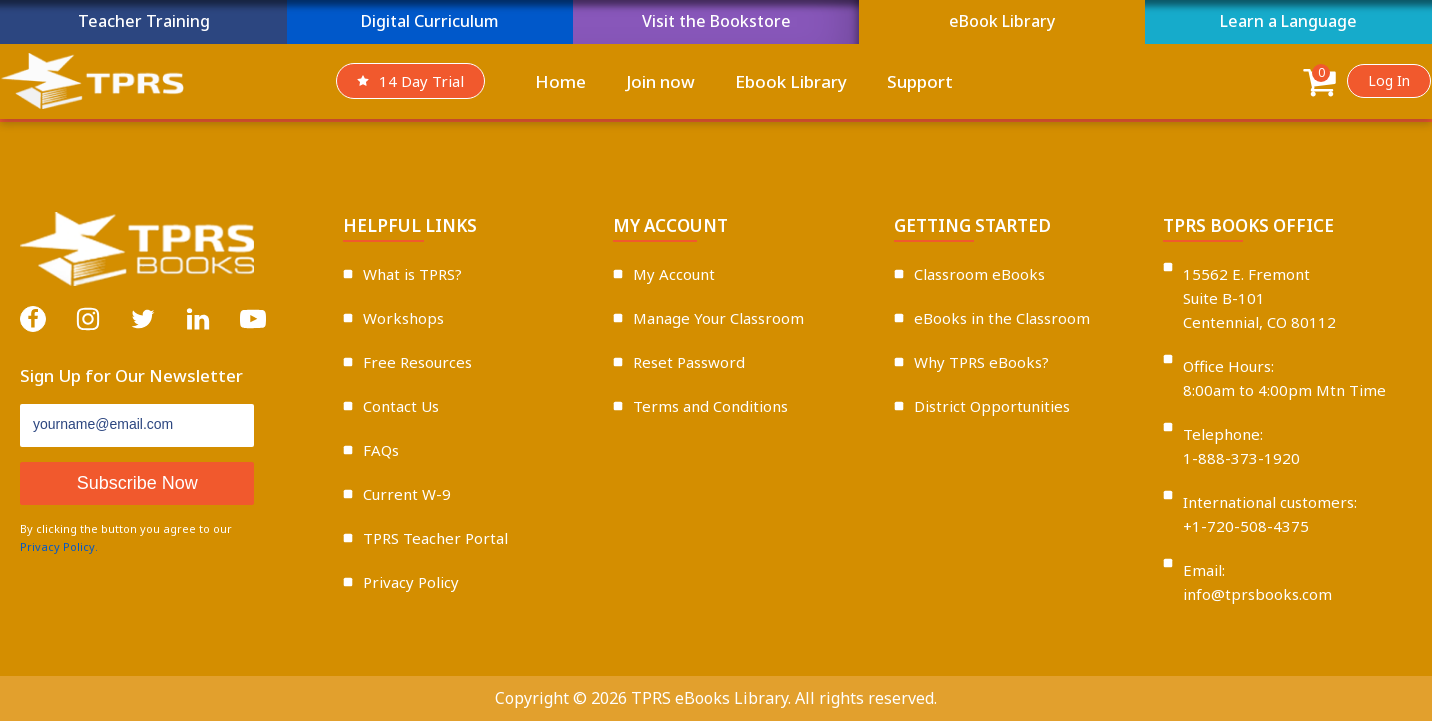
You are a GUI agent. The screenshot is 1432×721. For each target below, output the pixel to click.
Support (920, 81)
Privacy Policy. (59, 546)
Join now (660, 81)
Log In (1389, 80)
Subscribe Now (137, 483)
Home (560, 81)
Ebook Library (791, 81)
